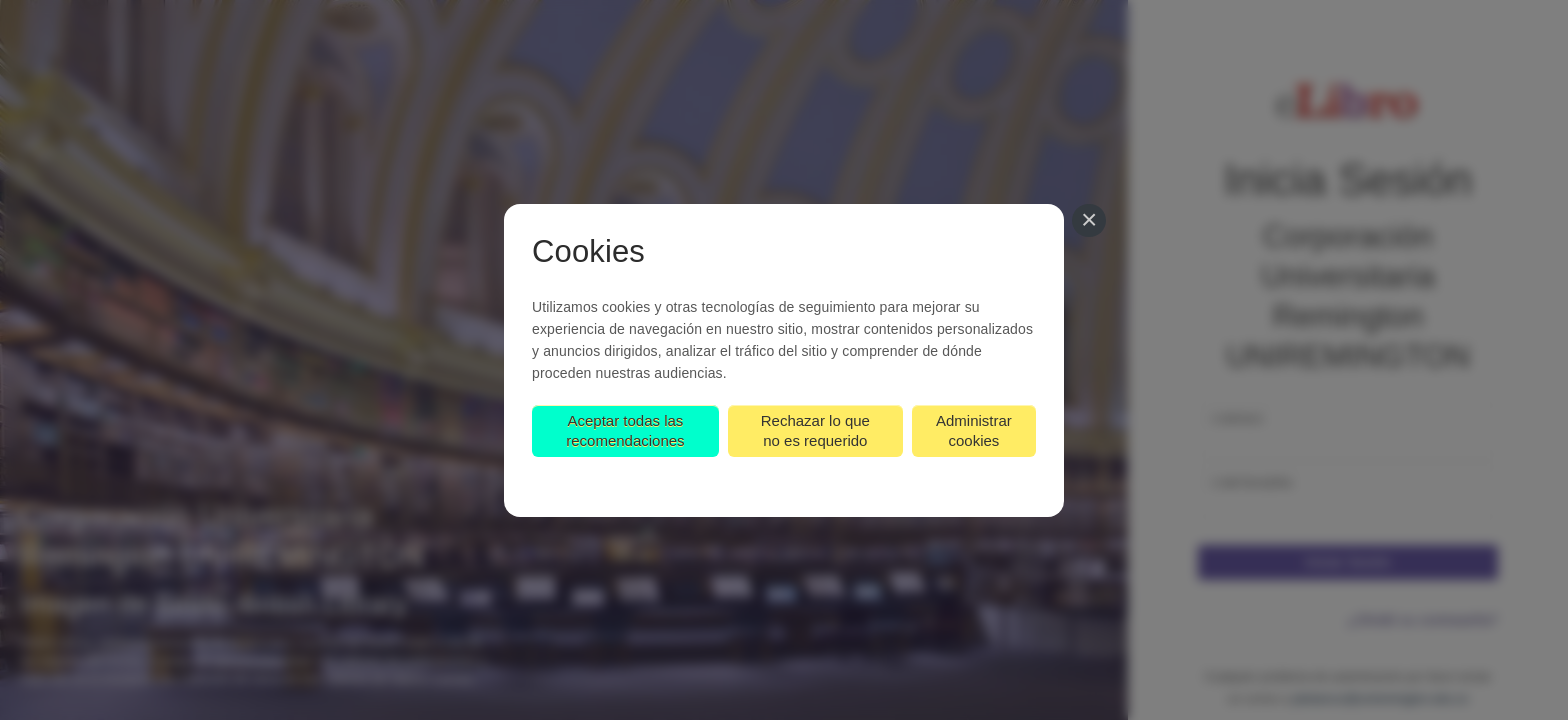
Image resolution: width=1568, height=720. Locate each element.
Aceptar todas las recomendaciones (625, 430)
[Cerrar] (1089, 221)
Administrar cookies (974, 430)
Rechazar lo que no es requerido (815, 430)
